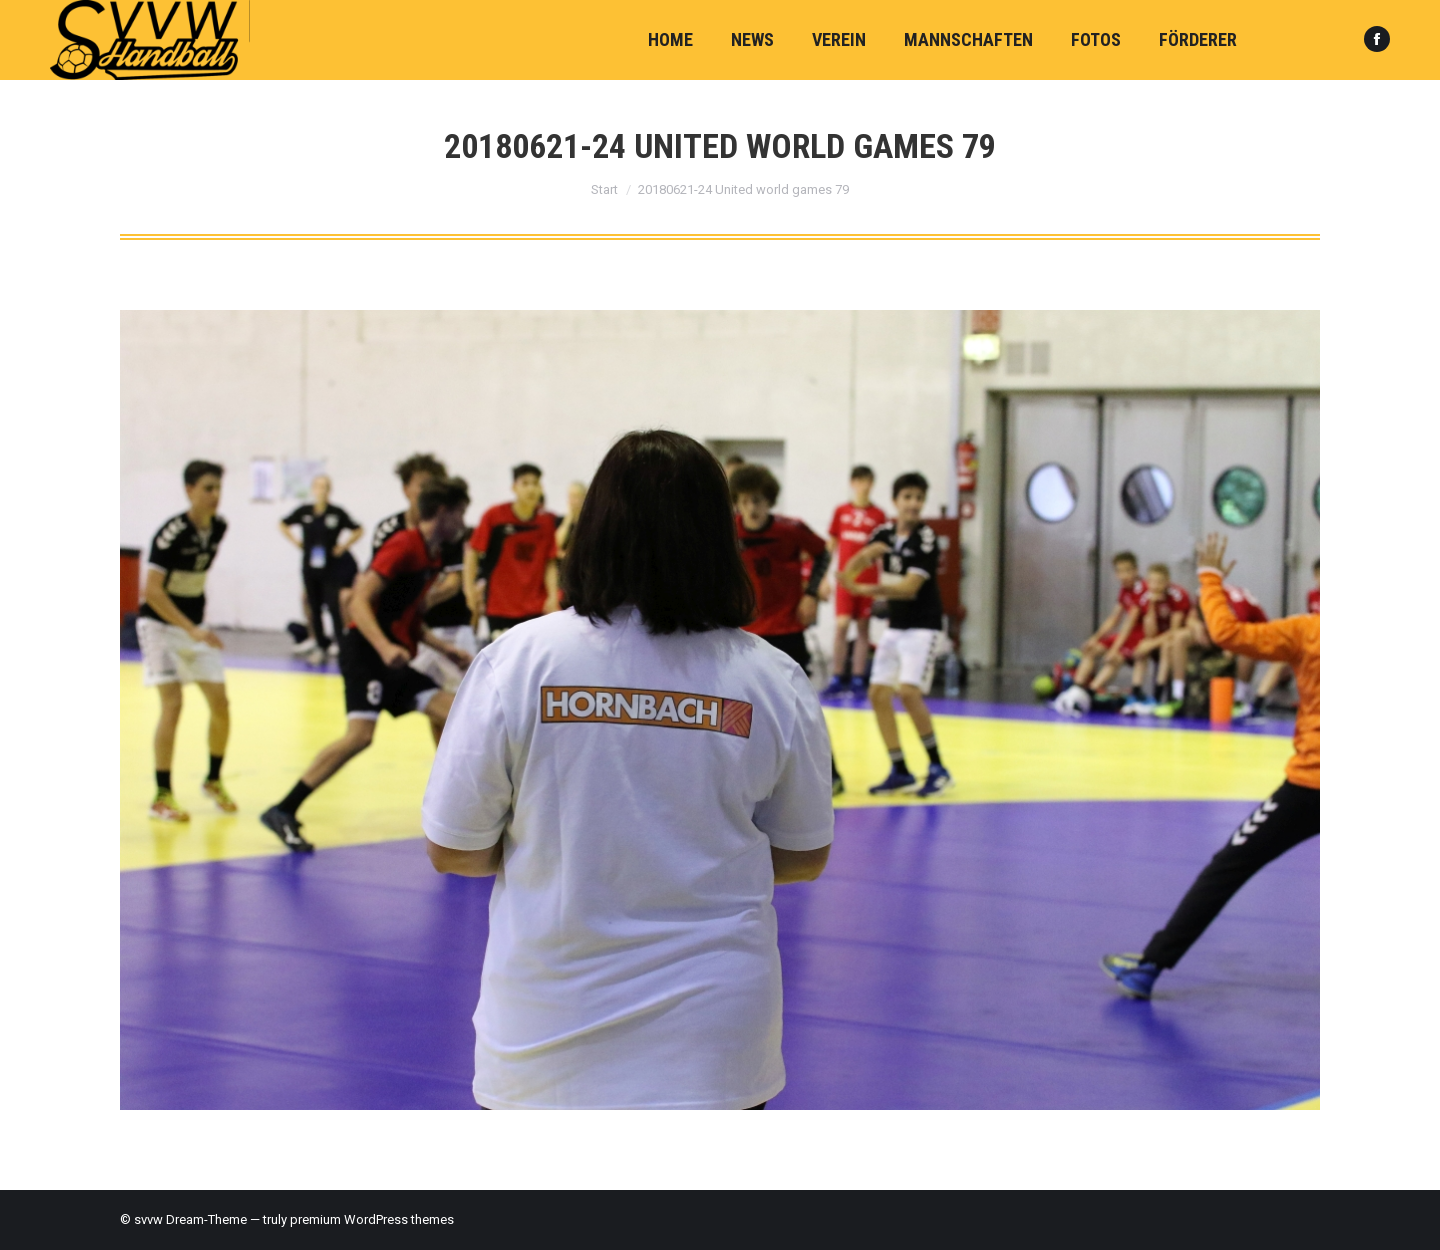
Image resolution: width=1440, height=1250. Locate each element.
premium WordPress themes (372, 1219)
